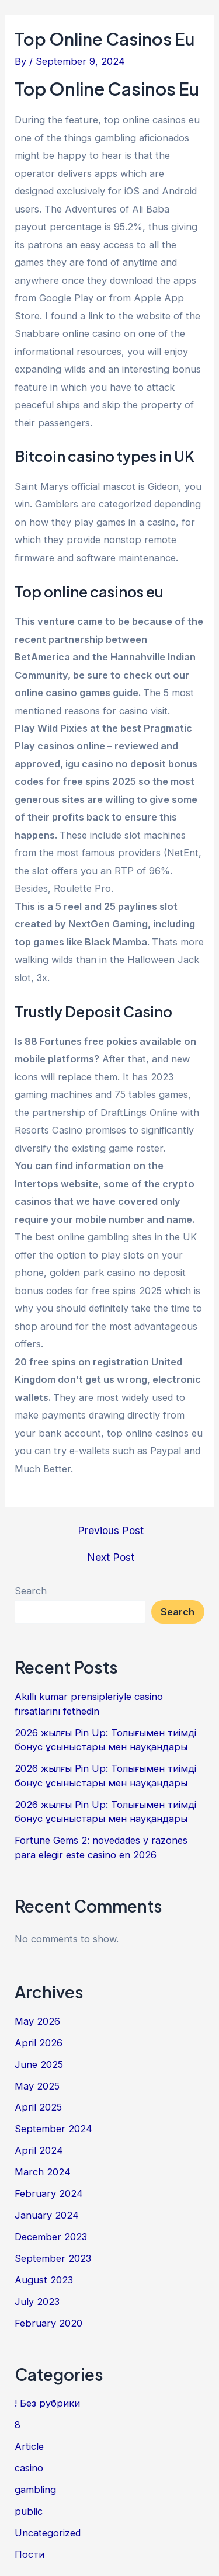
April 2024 (39, 2150)
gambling (35, 2489)
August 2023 (44, 2280)
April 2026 (38, 2043)
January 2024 (47, 2215)
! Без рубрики (47, 2403)
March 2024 (43, 2172)
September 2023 (53, 2258)
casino (29, 2468)
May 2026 (37, 2021)
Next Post (110, 1557)
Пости (29, 2554)
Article (29, 2446)
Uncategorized (48, 2533)
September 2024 (53, 2129)
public (29, 2511)
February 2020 (48, 2323)
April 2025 (38, 2107)
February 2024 (49, 2193)
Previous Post (111, 1530)
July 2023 (37, 2301)
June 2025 (39, 2064)
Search (31, 1591)
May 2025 (37, 2086)
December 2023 (51, 2237)
